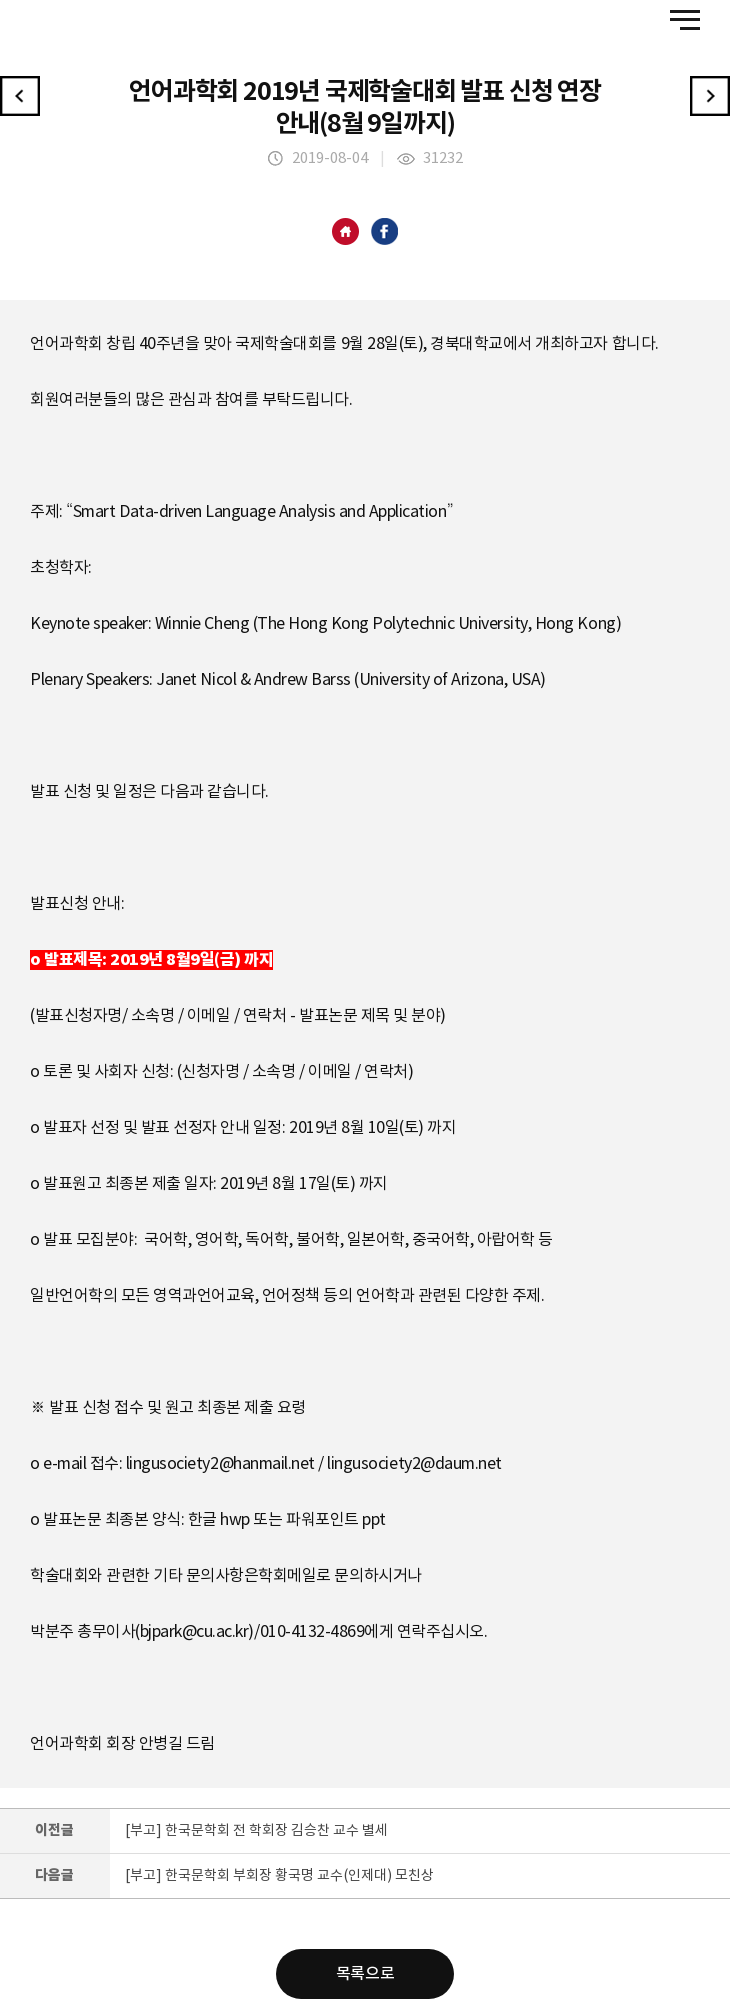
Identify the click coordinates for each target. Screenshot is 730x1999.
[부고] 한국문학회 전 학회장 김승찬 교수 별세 (256, 1831)
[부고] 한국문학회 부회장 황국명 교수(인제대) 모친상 (279, 1876)
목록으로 (365, 1974)
